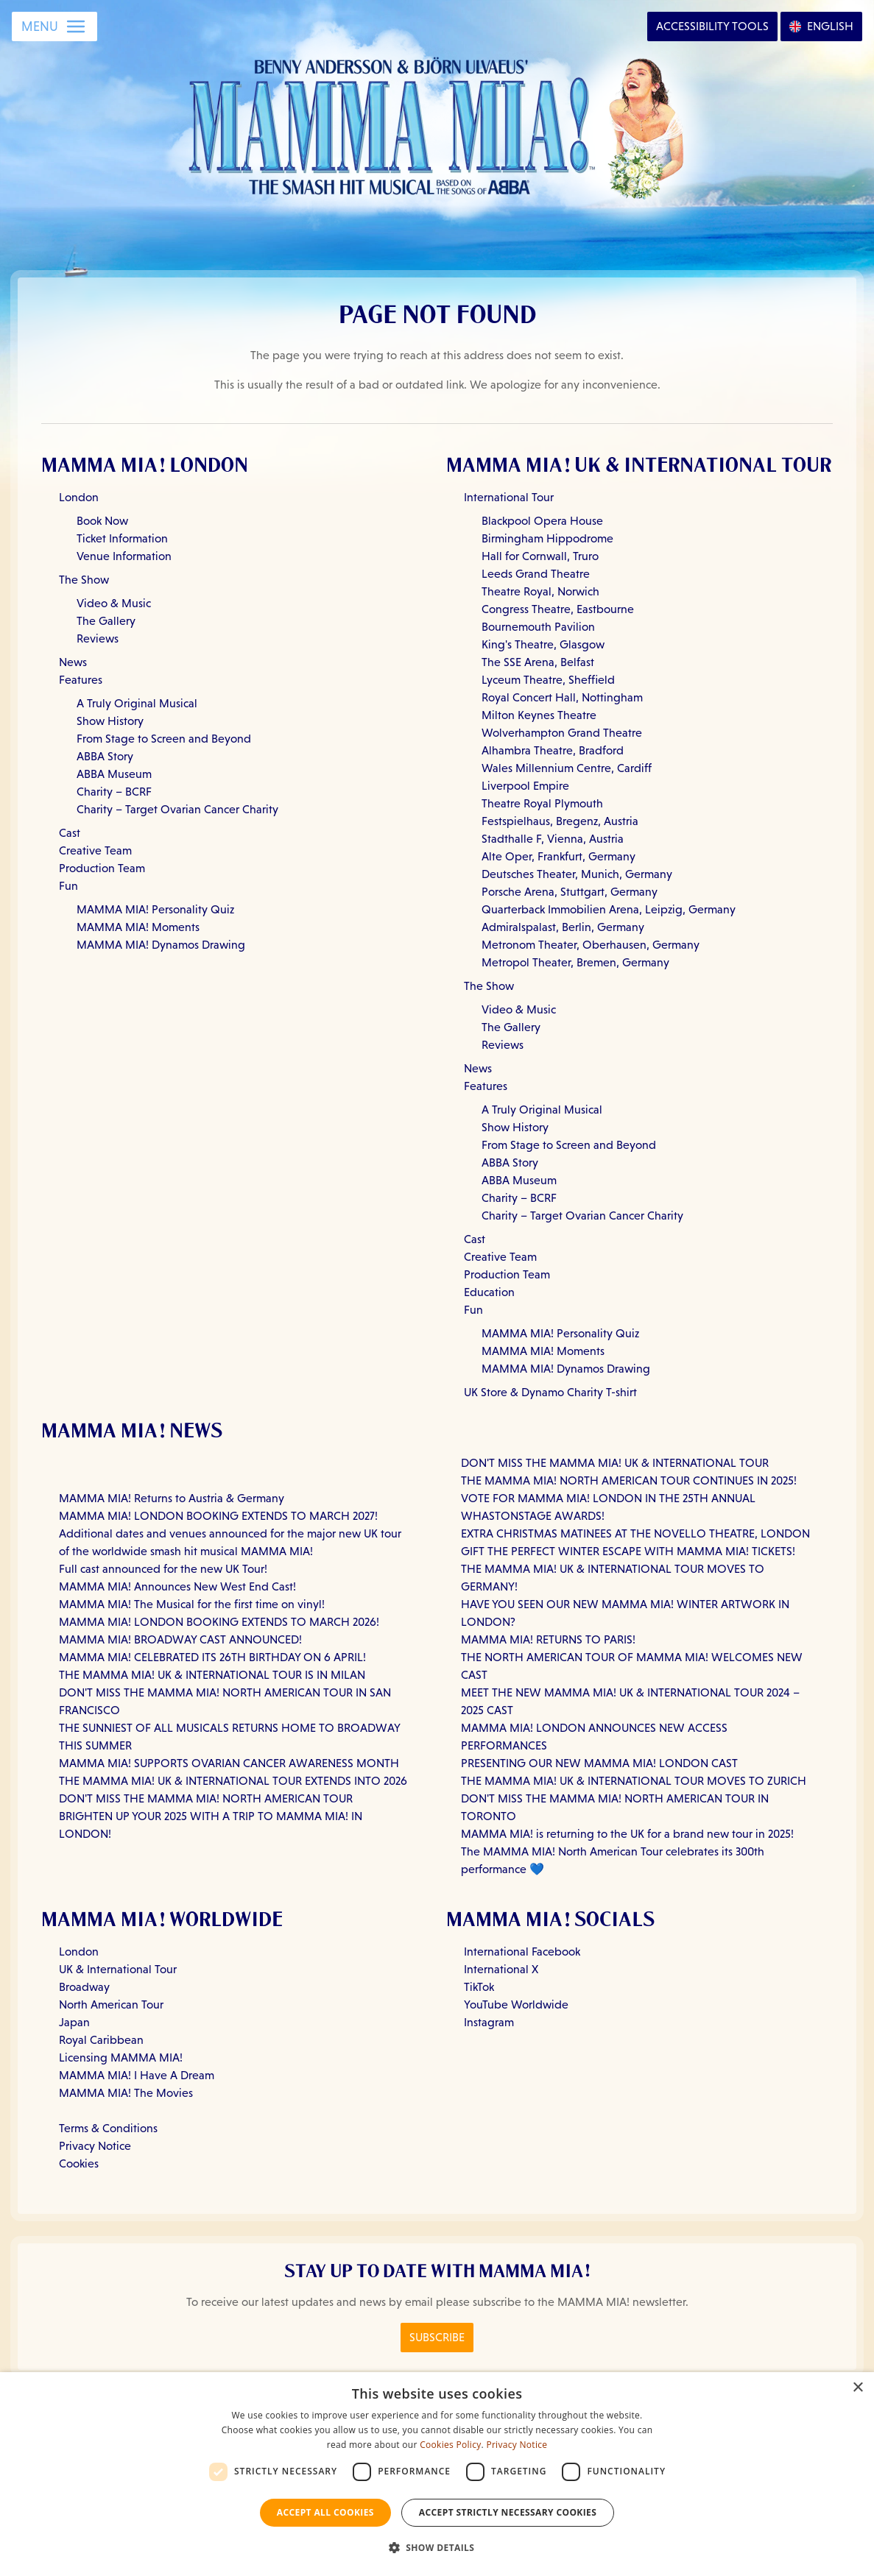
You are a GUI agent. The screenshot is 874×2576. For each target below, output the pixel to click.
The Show (84, 579)
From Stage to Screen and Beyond (164, 738)
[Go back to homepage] (437, 124)
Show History (110, 721)
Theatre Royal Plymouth (542, 803)
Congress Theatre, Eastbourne (558, 609)
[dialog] (437, 2474)
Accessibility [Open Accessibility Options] (712, 26)
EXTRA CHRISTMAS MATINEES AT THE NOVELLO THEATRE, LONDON (635, 1533)
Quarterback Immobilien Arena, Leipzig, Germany (609, 909)
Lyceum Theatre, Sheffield (548, 679)
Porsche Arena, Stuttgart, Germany (570, 891)
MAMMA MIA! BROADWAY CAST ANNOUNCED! (180, 1639)
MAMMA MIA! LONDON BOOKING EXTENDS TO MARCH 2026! (219, 1622)
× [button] (857, 2387)
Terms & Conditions (108, 2128)
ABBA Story (105, 756)
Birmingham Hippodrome (547, 538)
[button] (437, 2548)
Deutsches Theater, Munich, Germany (577, 874)
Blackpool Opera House (542, 520)
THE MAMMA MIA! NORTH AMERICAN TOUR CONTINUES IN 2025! (629, 1480)
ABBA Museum (114, 774)
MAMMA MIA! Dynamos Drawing (161, 944)
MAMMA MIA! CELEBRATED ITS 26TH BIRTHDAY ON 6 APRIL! (212, 1657)
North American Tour (111, 2004)
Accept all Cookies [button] (325, 2512)
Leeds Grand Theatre (536, 573)
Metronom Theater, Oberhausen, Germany (590, 944)
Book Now (102, 520)
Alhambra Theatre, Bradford (553, 750)
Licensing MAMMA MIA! (121, 2057)
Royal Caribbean (101, 2040)
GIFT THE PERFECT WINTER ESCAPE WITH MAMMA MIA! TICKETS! (628, 1551)
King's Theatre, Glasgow (543, 644)
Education (489, 1292)
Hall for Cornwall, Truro (540, 556)
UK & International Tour (118, 1969)
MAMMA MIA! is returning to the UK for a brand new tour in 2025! (627, 1833)
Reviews (98, 638)
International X (501, 1969)
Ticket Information (122, 538)
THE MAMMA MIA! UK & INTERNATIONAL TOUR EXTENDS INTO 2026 (233, 1780)
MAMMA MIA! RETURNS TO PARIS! (548, 1639)
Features (80, 679)
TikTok (479, 1987)
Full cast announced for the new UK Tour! (163, 1569)
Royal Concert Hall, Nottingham (562, 697)
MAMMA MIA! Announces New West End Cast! (177, 1586)
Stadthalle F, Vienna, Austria (553, 838)
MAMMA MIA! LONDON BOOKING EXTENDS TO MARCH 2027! (218, 1516)
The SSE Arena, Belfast (538, 662)
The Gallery (106, 621)
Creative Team (95, 850)
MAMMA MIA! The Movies (126, 2093)
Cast (69, 833)
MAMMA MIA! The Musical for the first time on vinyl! (192, 1604)
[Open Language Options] (821, 26)
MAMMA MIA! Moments (138, 927)
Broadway (84, 1987)
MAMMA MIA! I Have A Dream (136, 2075)
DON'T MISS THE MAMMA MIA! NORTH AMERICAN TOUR (206, 1798)
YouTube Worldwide (516, 2004)
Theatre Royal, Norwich (540, 591)
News (73, 662)
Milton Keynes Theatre (539, 715)
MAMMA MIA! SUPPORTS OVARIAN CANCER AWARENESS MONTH (229, 1763)
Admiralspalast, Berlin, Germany (563, 927)
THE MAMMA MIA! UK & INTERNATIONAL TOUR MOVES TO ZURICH (633, 1780)
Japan (74, 2022)
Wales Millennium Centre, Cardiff (567, 768)
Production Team (102, 868)
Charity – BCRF (114, 791)
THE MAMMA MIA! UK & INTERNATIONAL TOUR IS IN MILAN (212, 1675)
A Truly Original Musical (137, 703)
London (79, 497)
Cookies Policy (450, 2444)
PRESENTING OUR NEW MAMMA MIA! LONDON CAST (599, 1763)
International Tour (509, 497)
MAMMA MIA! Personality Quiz (155, 909)
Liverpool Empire (525, 785)
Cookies (79, 2163)
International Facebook (522, 1951)
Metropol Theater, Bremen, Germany (575, 962)
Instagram (489, 2022)
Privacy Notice (95, 2146)
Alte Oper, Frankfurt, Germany (558, 856)
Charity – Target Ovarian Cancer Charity (177, 809)
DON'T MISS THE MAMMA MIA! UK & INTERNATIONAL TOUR (615, 1463)
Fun (68, 886)
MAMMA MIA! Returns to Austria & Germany (171, 1498)
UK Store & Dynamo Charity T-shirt (550, 1392)
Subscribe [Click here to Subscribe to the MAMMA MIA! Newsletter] (437, 2337)
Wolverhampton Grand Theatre (562, 732)
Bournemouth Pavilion (538, 626)
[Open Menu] (54, 26)
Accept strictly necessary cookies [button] (507, 2512)
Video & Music (114, 603)
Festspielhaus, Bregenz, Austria (560, 821)
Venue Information (124, 556)
